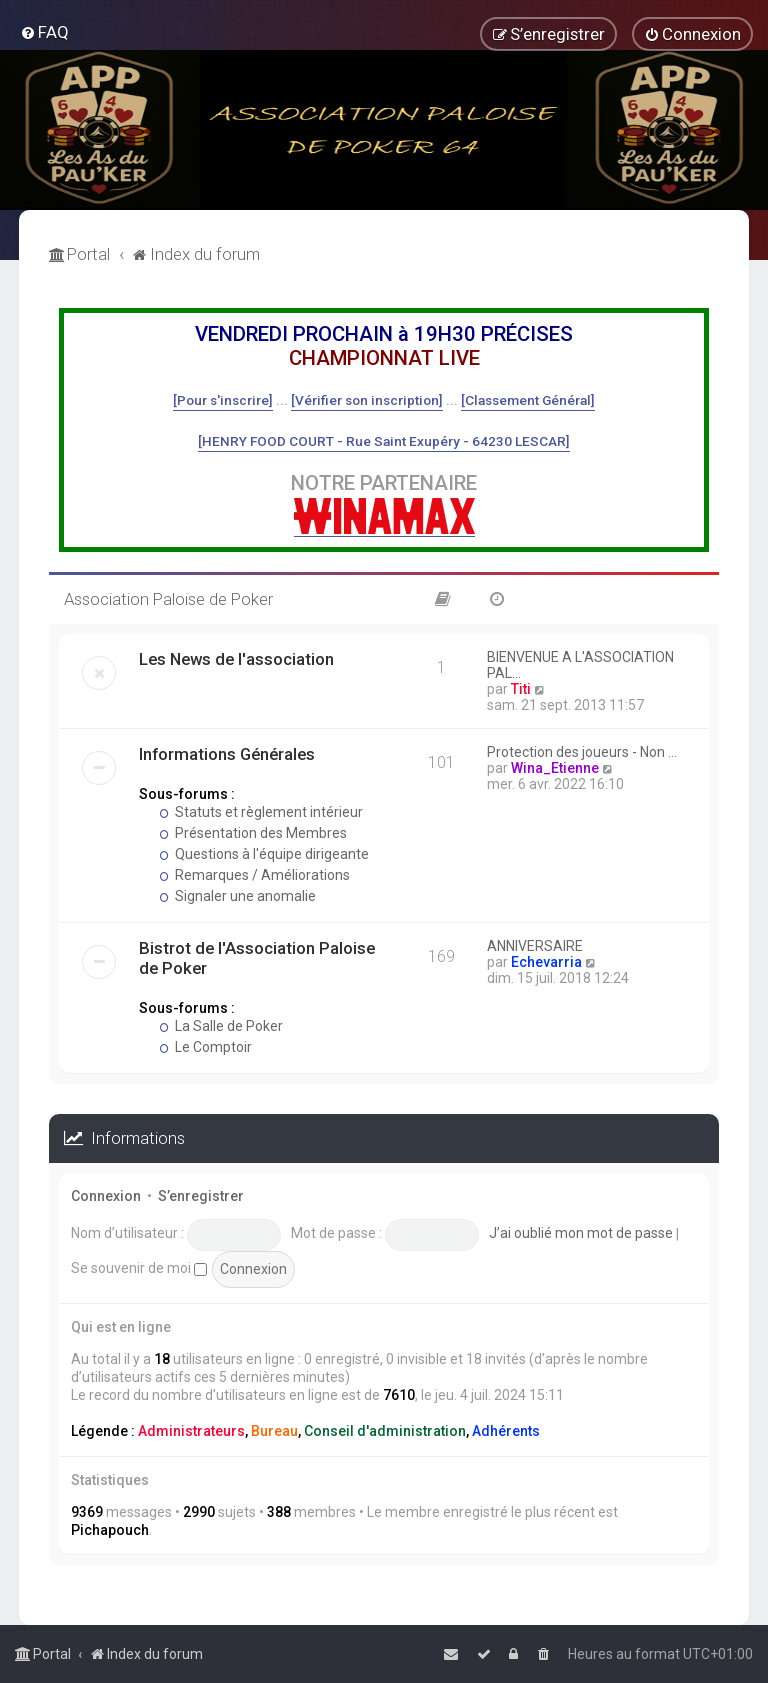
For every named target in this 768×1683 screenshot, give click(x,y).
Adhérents (506, 1431)
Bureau (274, 1431)
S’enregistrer (201, 1196)
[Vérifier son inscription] (367, 400)
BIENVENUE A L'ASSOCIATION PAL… (580, 665)
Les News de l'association (236, 659)
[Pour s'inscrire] (223, 400)
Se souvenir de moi (139, 1268)
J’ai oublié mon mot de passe (581, 1233)
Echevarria (546, 962)
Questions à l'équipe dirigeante (264, 854)
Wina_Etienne (555, 768)
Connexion (106, 1196)
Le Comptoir (205, 1047)
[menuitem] (44, 32)
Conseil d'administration (385, 1431)
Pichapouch (110, 1530)
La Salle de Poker (221, 1026)
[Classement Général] (528, 400)
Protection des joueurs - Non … (582, 752)
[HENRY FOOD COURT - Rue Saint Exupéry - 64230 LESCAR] (384, 441)
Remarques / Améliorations (254, 875)
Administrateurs (191, 1431)
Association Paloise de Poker (168, 599)
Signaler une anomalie (237, 896)
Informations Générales (227, 754)
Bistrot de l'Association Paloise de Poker (257, 958)
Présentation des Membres (253, 833)
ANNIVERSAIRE (535, 946)
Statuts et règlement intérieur (261, 812)
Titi (521, 689)
